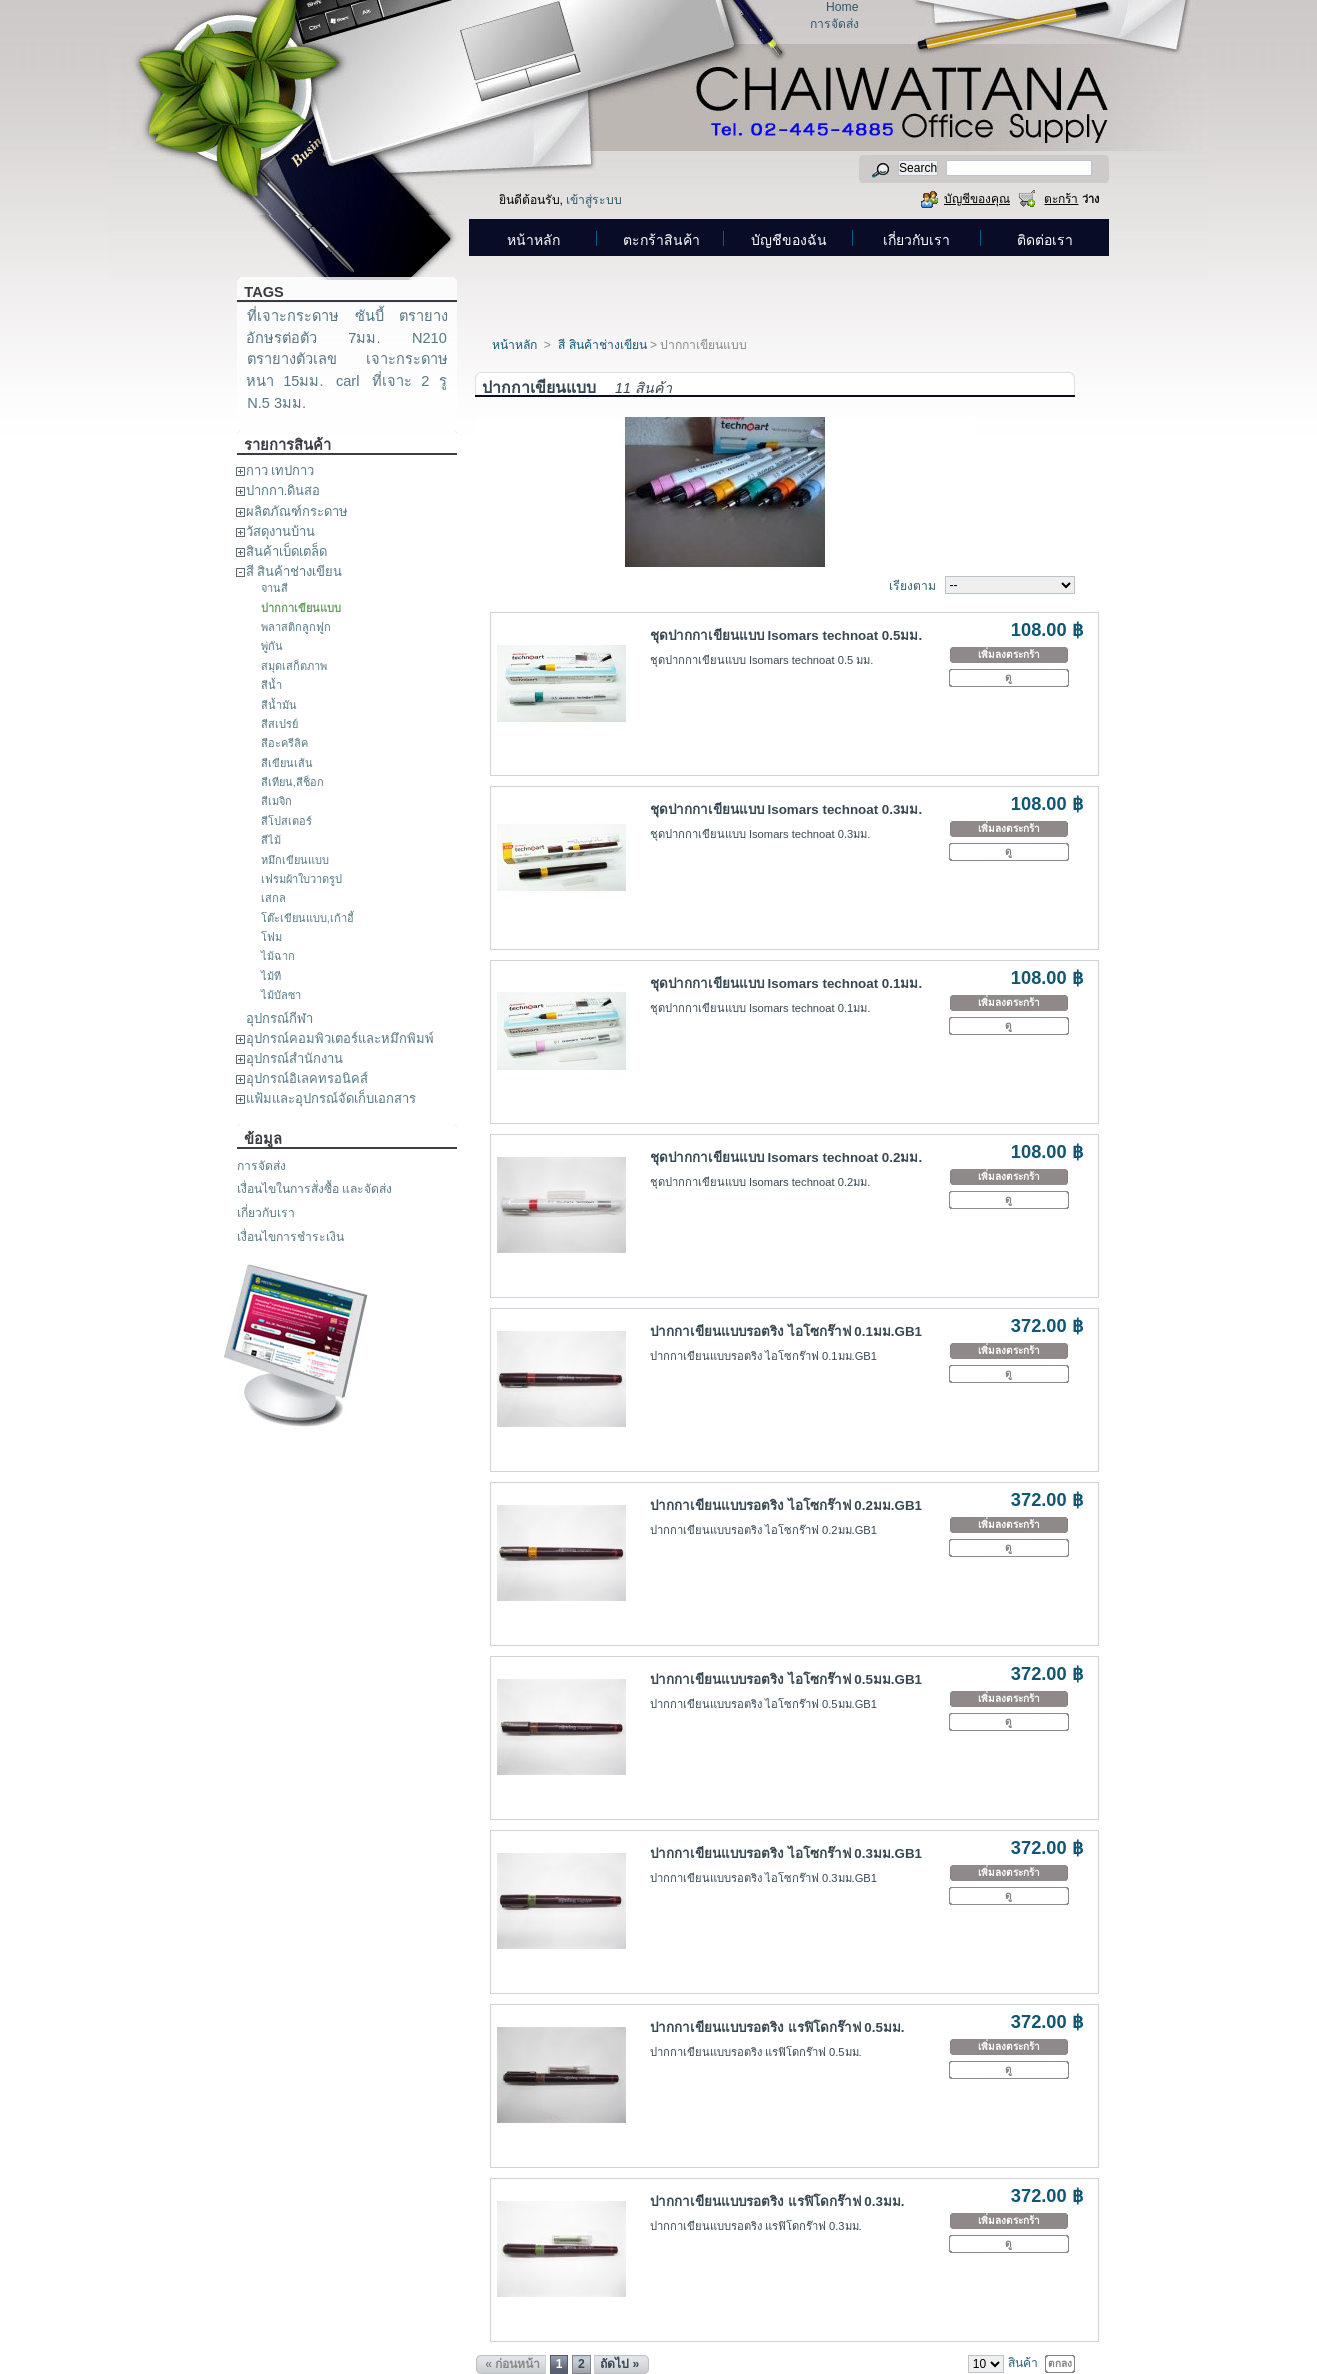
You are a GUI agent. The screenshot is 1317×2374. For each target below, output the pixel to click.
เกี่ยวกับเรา (916, 240)
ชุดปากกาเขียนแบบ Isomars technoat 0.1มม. (786, 983)
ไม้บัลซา (281, 995)
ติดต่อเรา (1045, 240)
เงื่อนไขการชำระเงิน (290, 1237)
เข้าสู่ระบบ (594, 200)
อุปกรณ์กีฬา (279, 1018)
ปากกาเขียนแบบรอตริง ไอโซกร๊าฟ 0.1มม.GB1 (786, 1331)
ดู (1008, 677)
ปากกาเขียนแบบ (301, 608)
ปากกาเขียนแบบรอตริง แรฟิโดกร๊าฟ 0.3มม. (777, 2201)
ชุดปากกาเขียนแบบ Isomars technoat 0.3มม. (786, 809)
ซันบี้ (369, 316)
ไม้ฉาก (278, 956)
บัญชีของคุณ (977, 199)
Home (842, 7)
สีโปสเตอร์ (286, 821)
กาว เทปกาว (280, 470)
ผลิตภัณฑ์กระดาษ (297, 511)
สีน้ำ (271, 685)
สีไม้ (271, 840)
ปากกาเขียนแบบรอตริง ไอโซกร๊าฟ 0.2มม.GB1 (786, 1505)
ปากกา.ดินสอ (283, 490)
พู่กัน (272, 646)
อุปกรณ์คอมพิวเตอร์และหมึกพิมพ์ (340, 1038)
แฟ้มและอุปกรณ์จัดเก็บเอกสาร (331, 1098)
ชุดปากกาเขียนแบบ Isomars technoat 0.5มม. (786, 635)
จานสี (274, 588)
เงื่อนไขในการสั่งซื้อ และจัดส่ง (314, 1189)
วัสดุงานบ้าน (280, 531)
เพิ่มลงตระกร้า (1009, 654)
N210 (429, 338)
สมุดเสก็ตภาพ (294, 666)
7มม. (364, 338)
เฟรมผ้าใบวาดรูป (301, 879)
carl (348, 381)
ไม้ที (271, 976)
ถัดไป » (619, 2364)
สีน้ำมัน (279, 705)
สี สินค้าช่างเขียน (294, 571)
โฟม (271, 937)
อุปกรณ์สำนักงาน (294, 1058)
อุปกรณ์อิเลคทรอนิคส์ (307, 1078)
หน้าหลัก (533, 240)
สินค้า (1023, 2363)
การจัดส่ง (834, 24)
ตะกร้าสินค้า (661, 240)
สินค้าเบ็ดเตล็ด (286, 551)
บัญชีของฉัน (789, 240)
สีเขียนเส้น (287, 763)
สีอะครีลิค (284, 743)
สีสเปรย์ (279, 724)
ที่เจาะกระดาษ (293, 316)
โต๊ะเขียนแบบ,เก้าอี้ (307, 918)
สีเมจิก (276, 801)
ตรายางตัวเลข (292, 359)
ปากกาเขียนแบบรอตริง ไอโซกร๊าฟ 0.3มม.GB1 (786, 1853)
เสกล (273, 898)
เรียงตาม (912, 586)
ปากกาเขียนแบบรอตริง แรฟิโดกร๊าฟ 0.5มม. (777, 2027)
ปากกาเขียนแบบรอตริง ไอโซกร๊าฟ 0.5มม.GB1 (786, 1679)
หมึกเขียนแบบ (295, 860)
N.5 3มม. (276, 403)
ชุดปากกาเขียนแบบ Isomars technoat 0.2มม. (786, 1157)
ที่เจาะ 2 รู (409, 381)
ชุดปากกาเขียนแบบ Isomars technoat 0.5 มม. (762, 660)
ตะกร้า (1061, 199)
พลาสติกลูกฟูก (296, 627)
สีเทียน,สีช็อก (292, 782)
